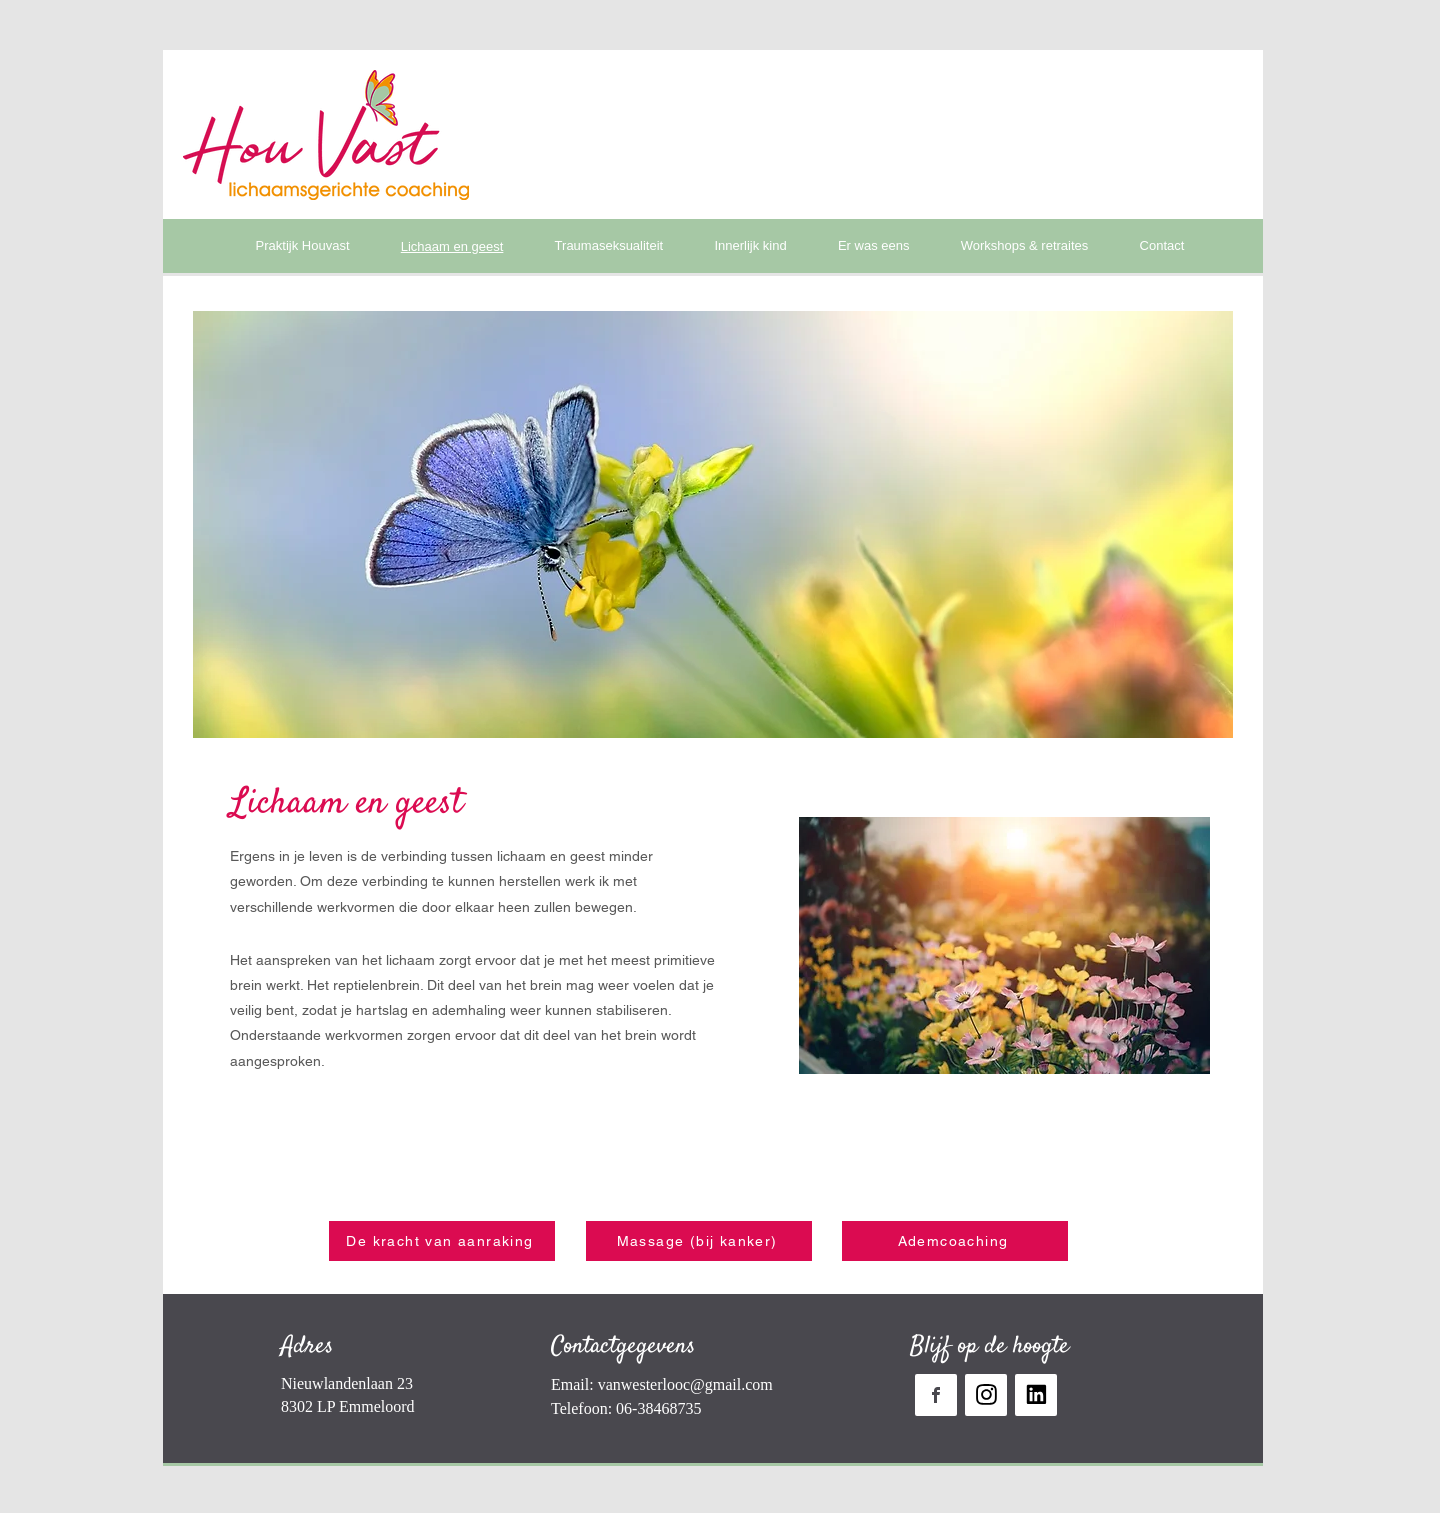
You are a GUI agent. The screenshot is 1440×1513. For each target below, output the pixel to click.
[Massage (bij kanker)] (699, 1241)
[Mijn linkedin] (1036, 1395)
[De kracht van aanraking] (442, 1241)
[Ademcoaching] (955, 1241)
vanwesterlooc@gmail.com (685, 1384)
